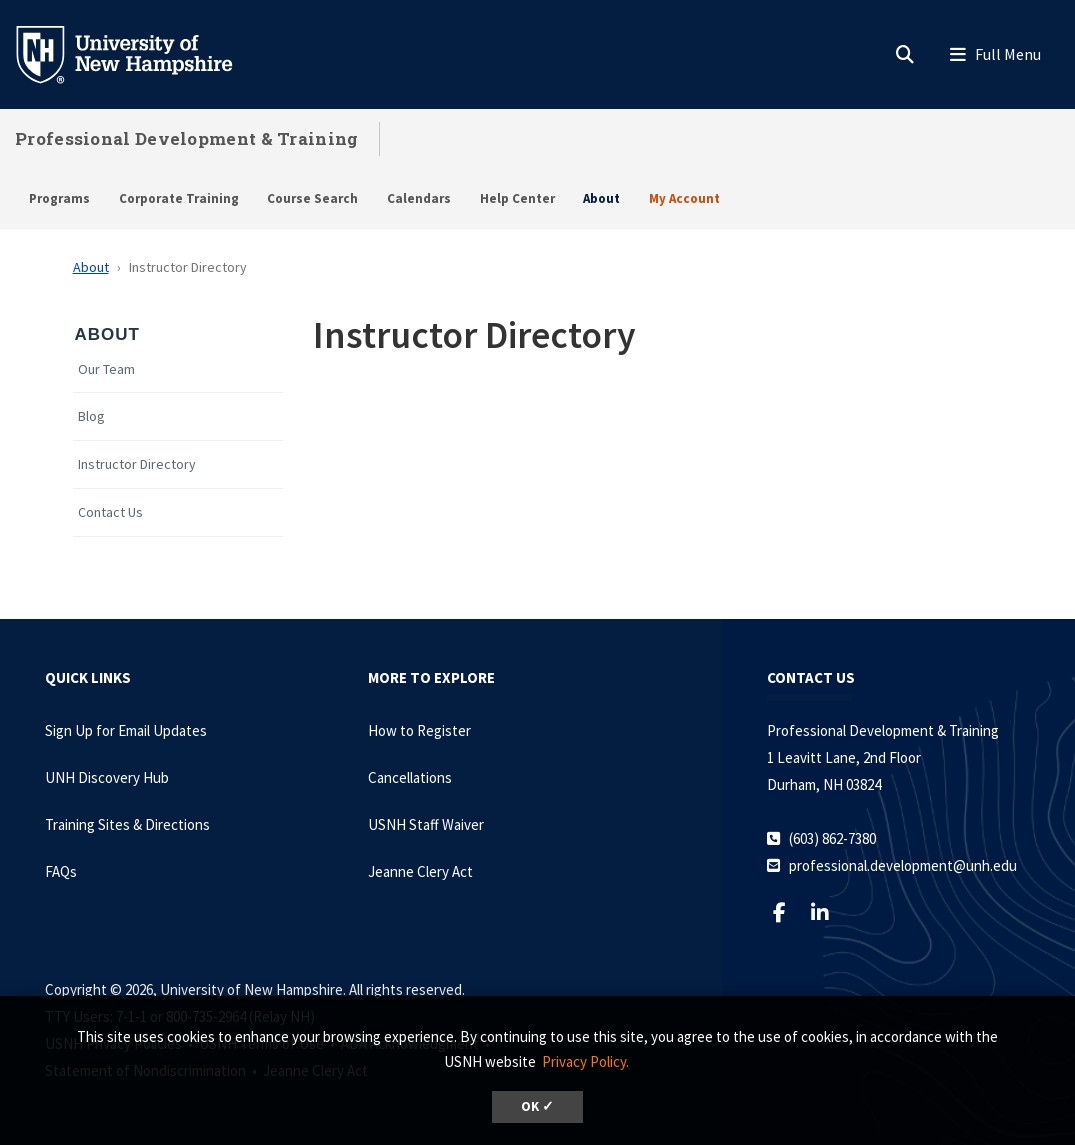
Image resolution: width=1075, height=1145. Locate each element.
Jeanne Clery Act (420, 871)
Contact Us (110, 512)
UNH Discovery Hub (107, 777)
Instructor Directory (137, 464)
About (601, 198)
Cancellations (410, 777)
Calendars (419, 198)
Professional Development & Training (187, 138)
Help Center (517, 198)
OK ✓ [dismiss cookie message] (537, 1106)
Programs (59, 198)
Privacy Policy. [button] (585, 1061)
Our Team (106, 369)
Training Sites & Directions (127, 824)
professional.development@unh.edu (903, 865)
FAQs (61, 871)
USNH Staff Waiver (426, 824)
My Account (684, 198)
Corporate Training (179, 198)
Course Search (312, 198)
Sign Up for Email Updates (126, 730)
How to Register (419, 730)
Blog (91, 416)
